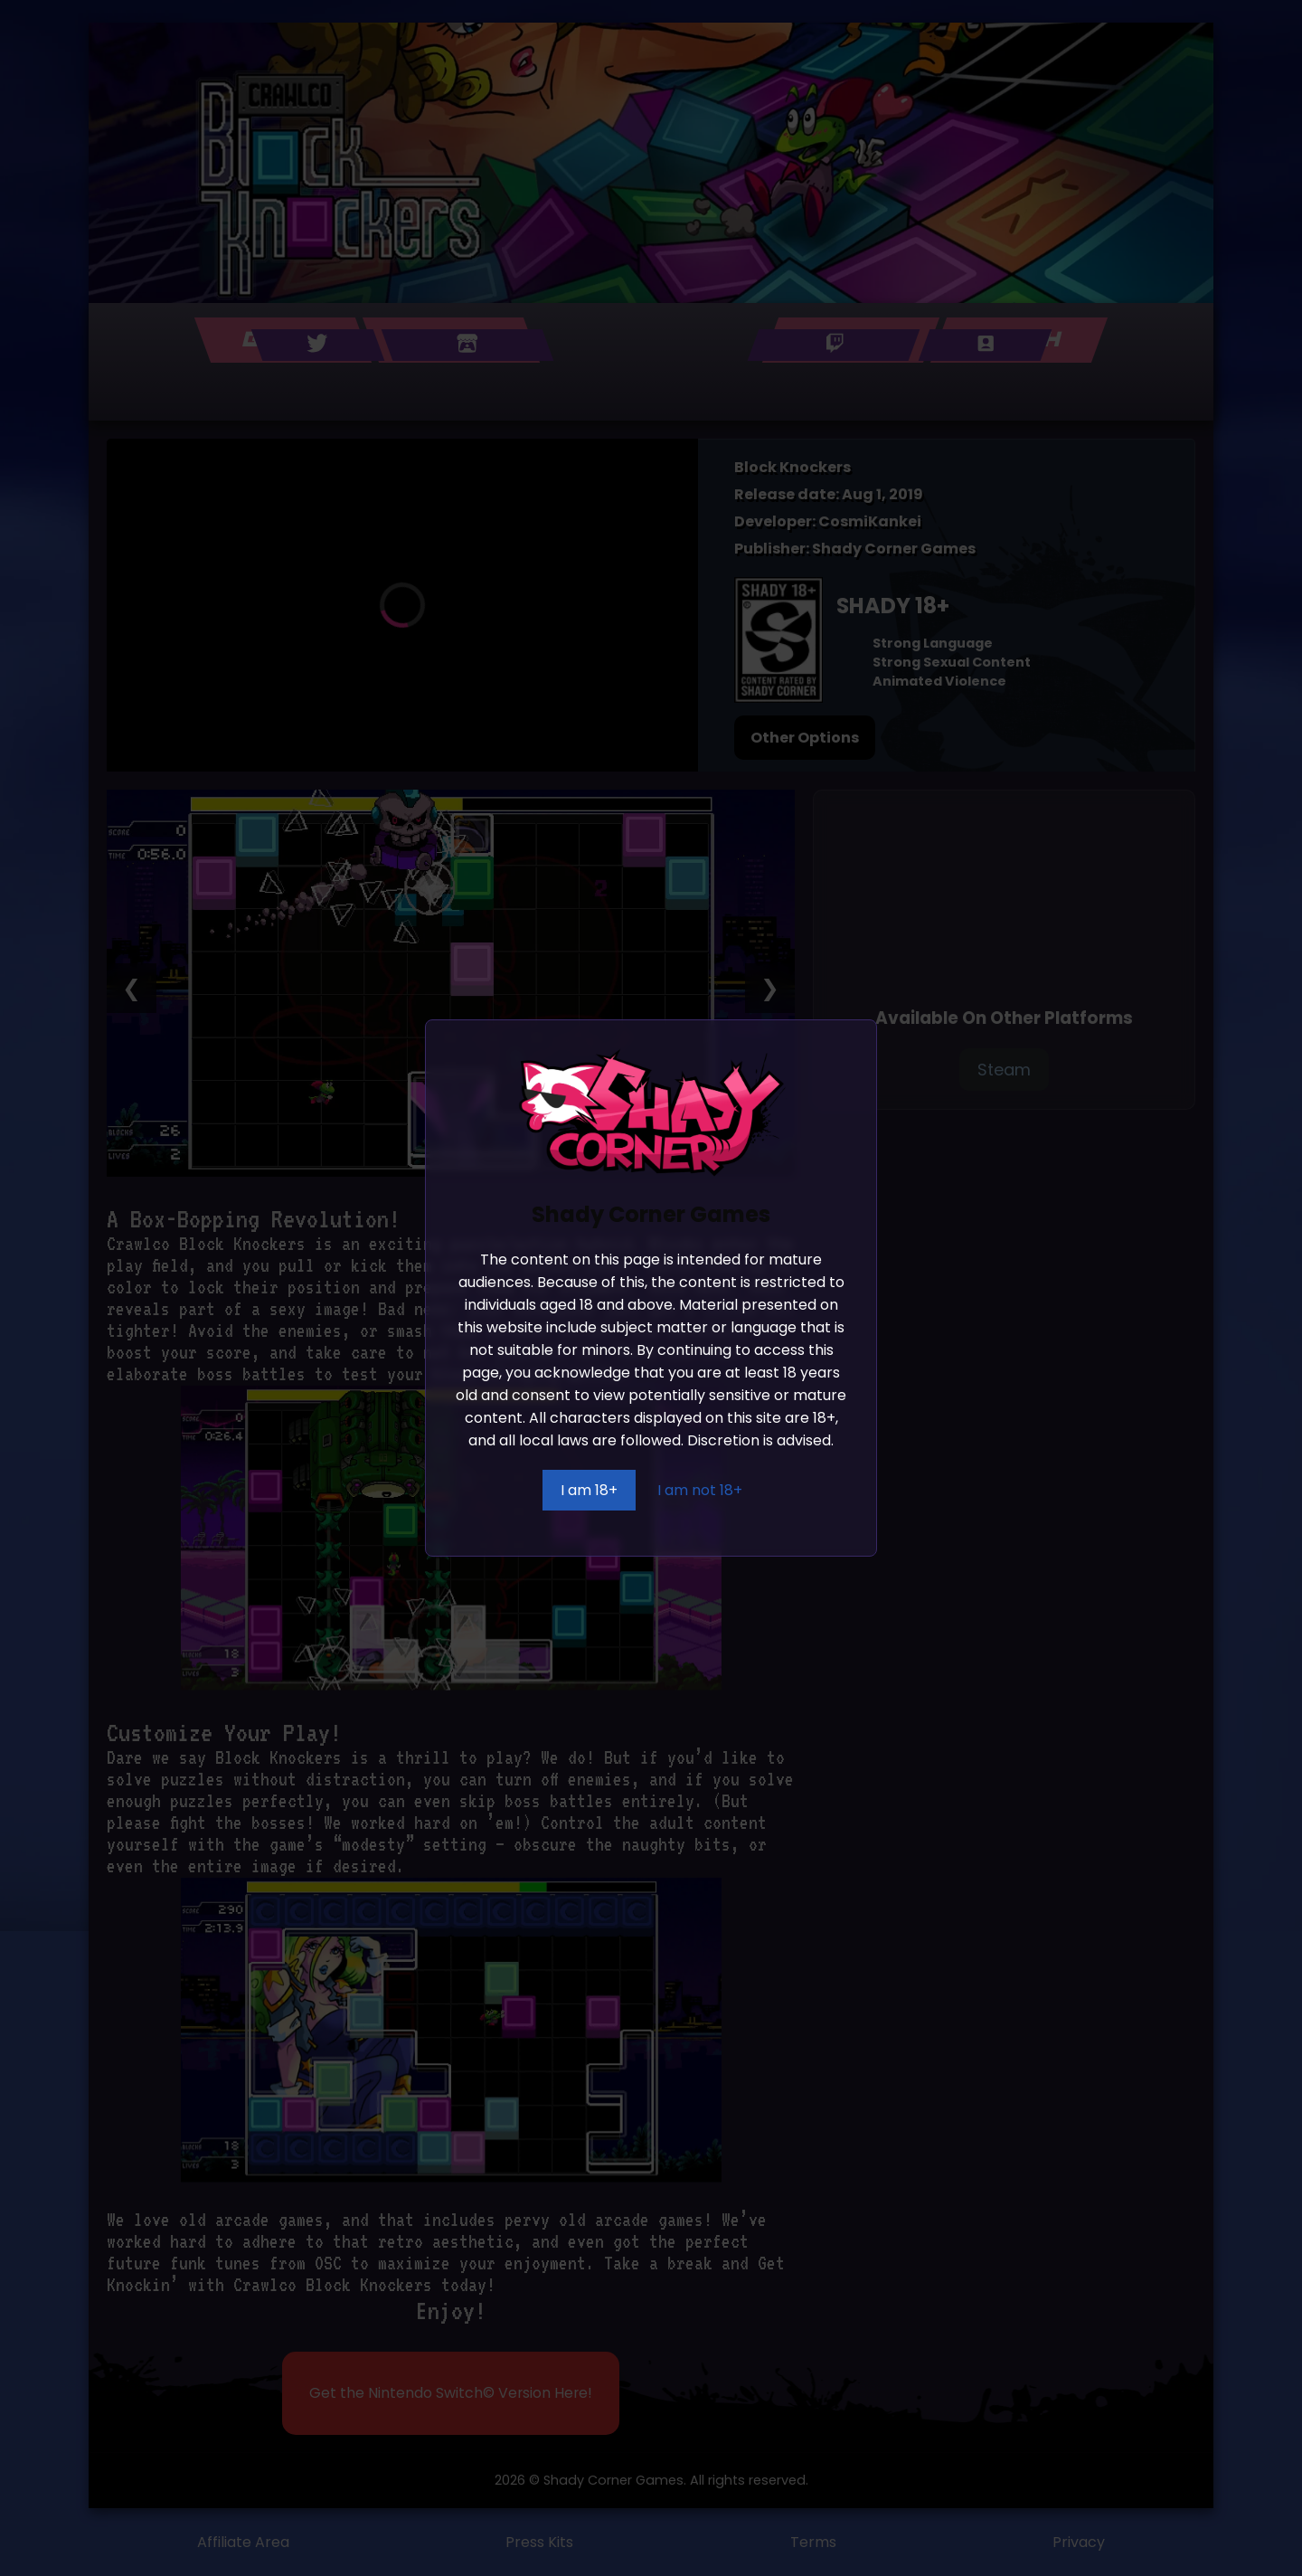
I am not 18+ (699, 1490)
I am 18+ (589, 1490)
